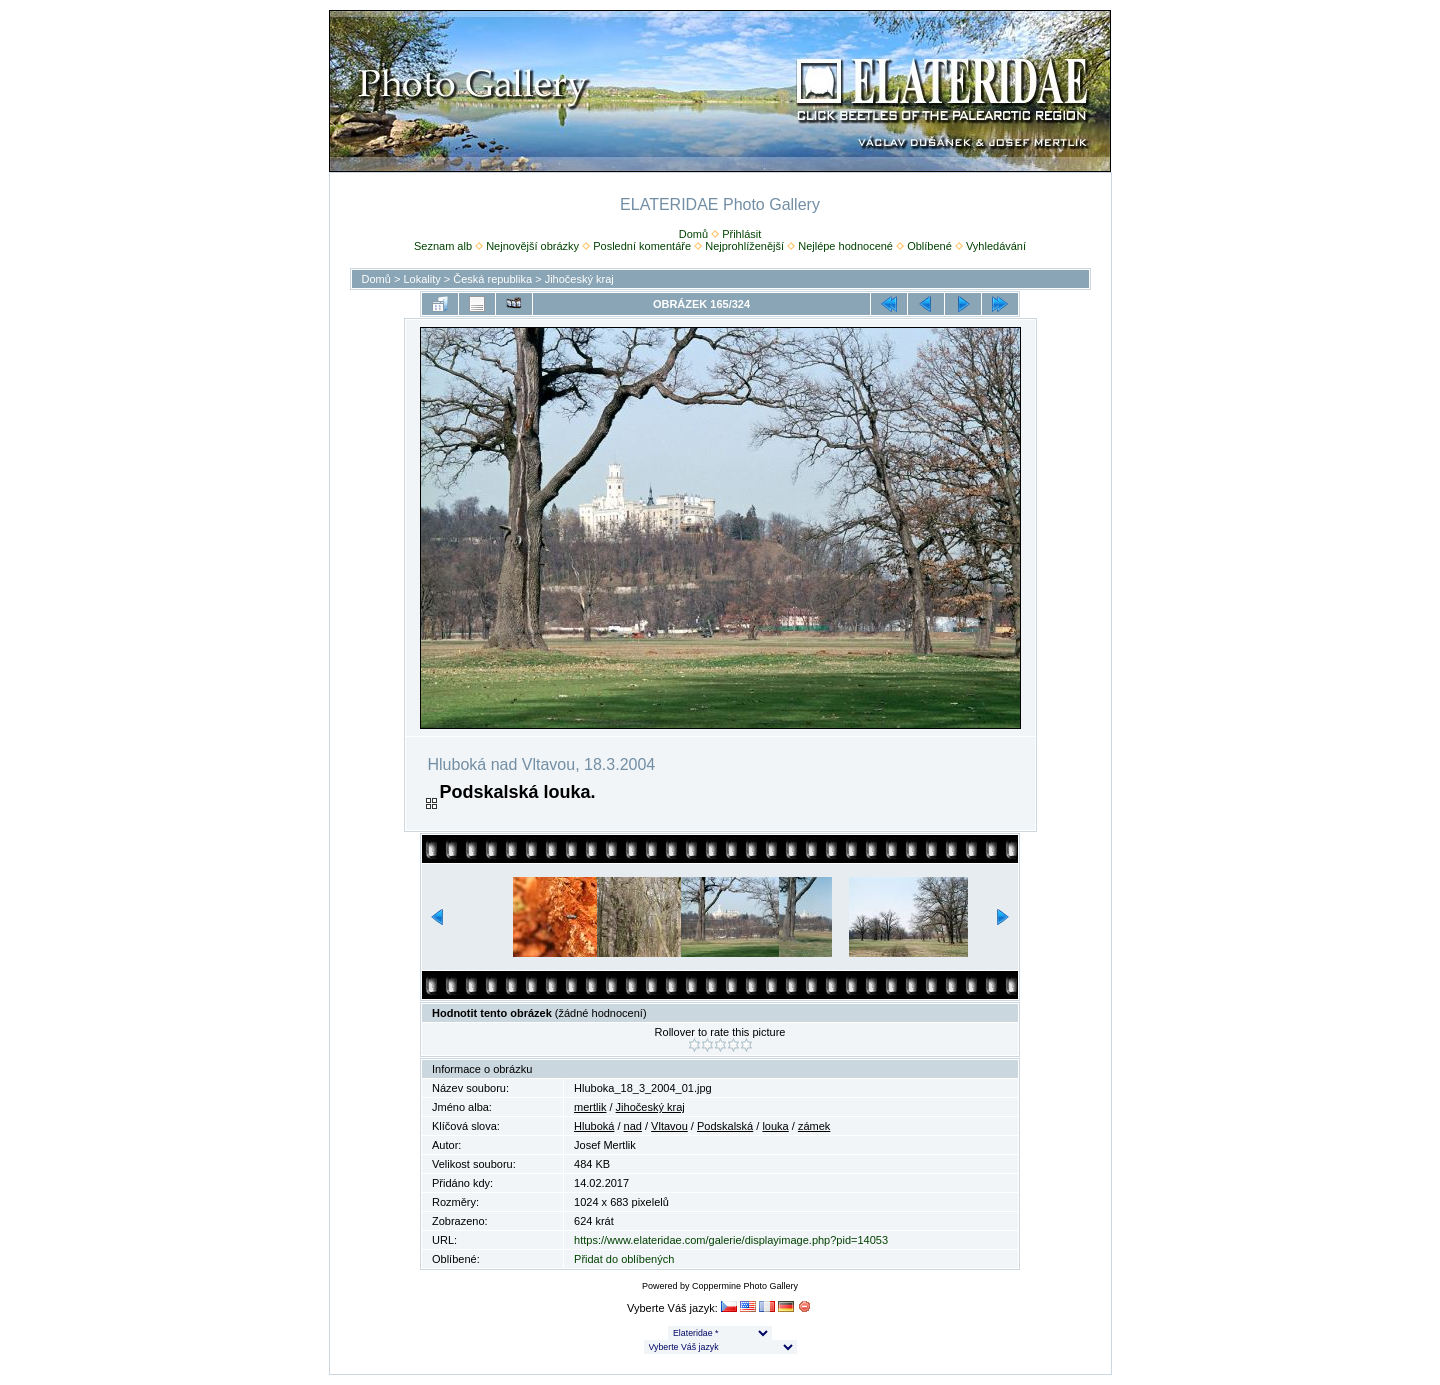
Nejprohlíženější (744, 246)
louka (775, 1126)
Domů (693, 234)
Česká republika (492, 279)
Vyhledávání (996, 246)
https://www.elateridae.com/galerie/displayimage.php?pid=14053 (731, 1240)
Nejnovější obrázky (532, 246)
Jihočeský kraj (579, 279)
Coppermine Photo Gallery (745, 1286)
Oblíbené (929, 246)
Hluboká (594, 1126)
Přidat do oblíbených (624, 1259)
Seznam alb (443, 246)
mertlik (590, 1107)
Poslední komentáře (642, 246)
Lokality (421, 279)
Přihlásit (741, 234)
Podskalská (725, 1126)
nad (633, 1126)
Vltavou (669, 1126)
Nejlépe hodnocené (845, 246)
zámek (814, 1126)
